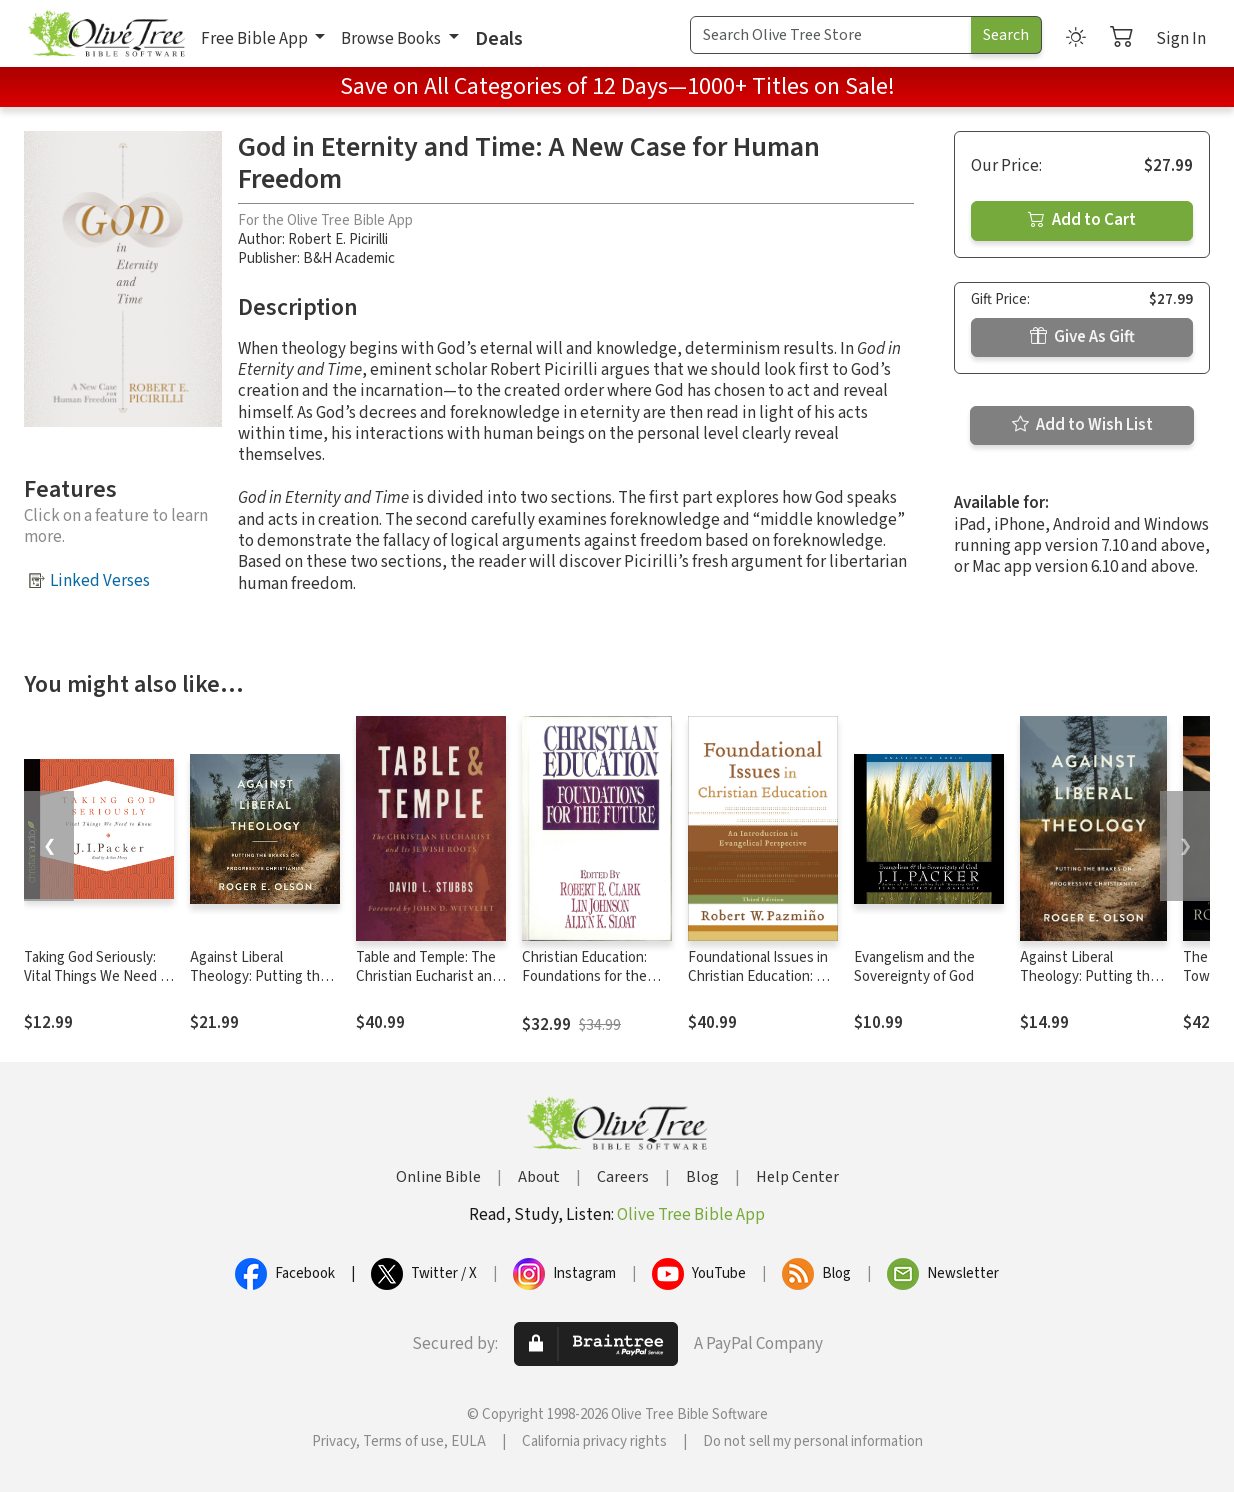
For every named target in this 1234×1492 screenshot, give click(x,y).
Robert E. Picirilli (338, 239)
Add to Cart (1082, 220)
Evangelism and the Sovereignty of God (914, 967)
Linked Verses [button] (100, 581)
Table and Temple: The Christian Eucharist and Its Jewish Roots (428, 976)
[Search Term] (831, 35)
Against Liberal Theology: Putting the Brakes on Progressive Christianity (260, 986)
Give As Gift (1082, 337)
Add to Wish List (1082, 425)
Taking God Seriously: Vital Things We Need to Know (99, 976)
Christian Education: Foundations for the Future (584, 976)
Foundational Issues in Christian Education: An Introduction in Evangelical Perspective (762, 986)
